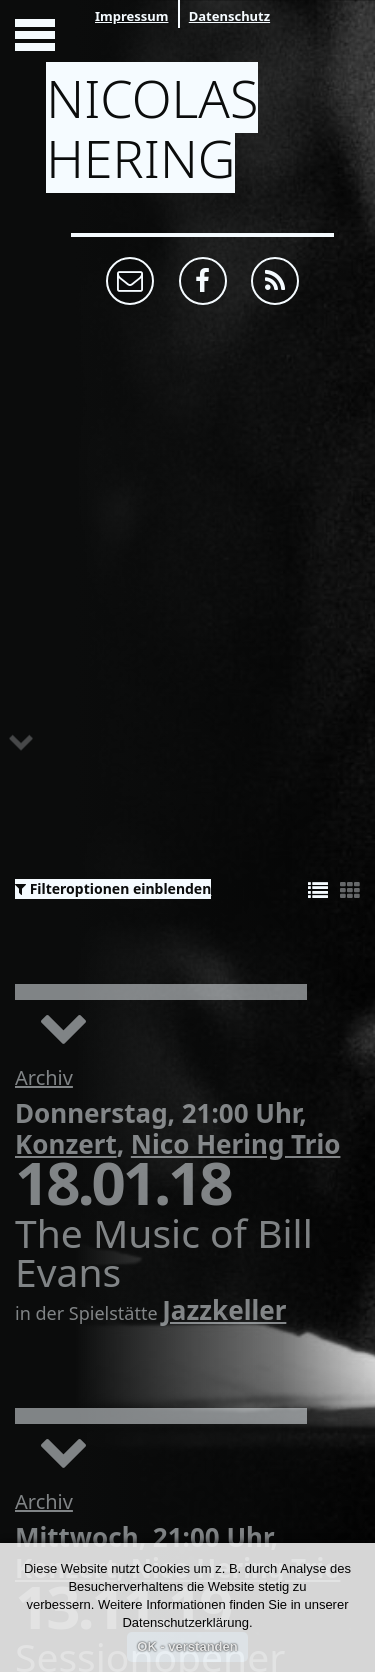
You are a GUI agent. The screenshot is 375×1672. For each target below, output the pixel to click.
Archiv (44, 1077)
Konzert (66, 1144)
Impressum (131, 16)
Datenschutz (229, 16)
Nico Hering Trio (236, 1144)
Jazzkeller (224, 1310)
